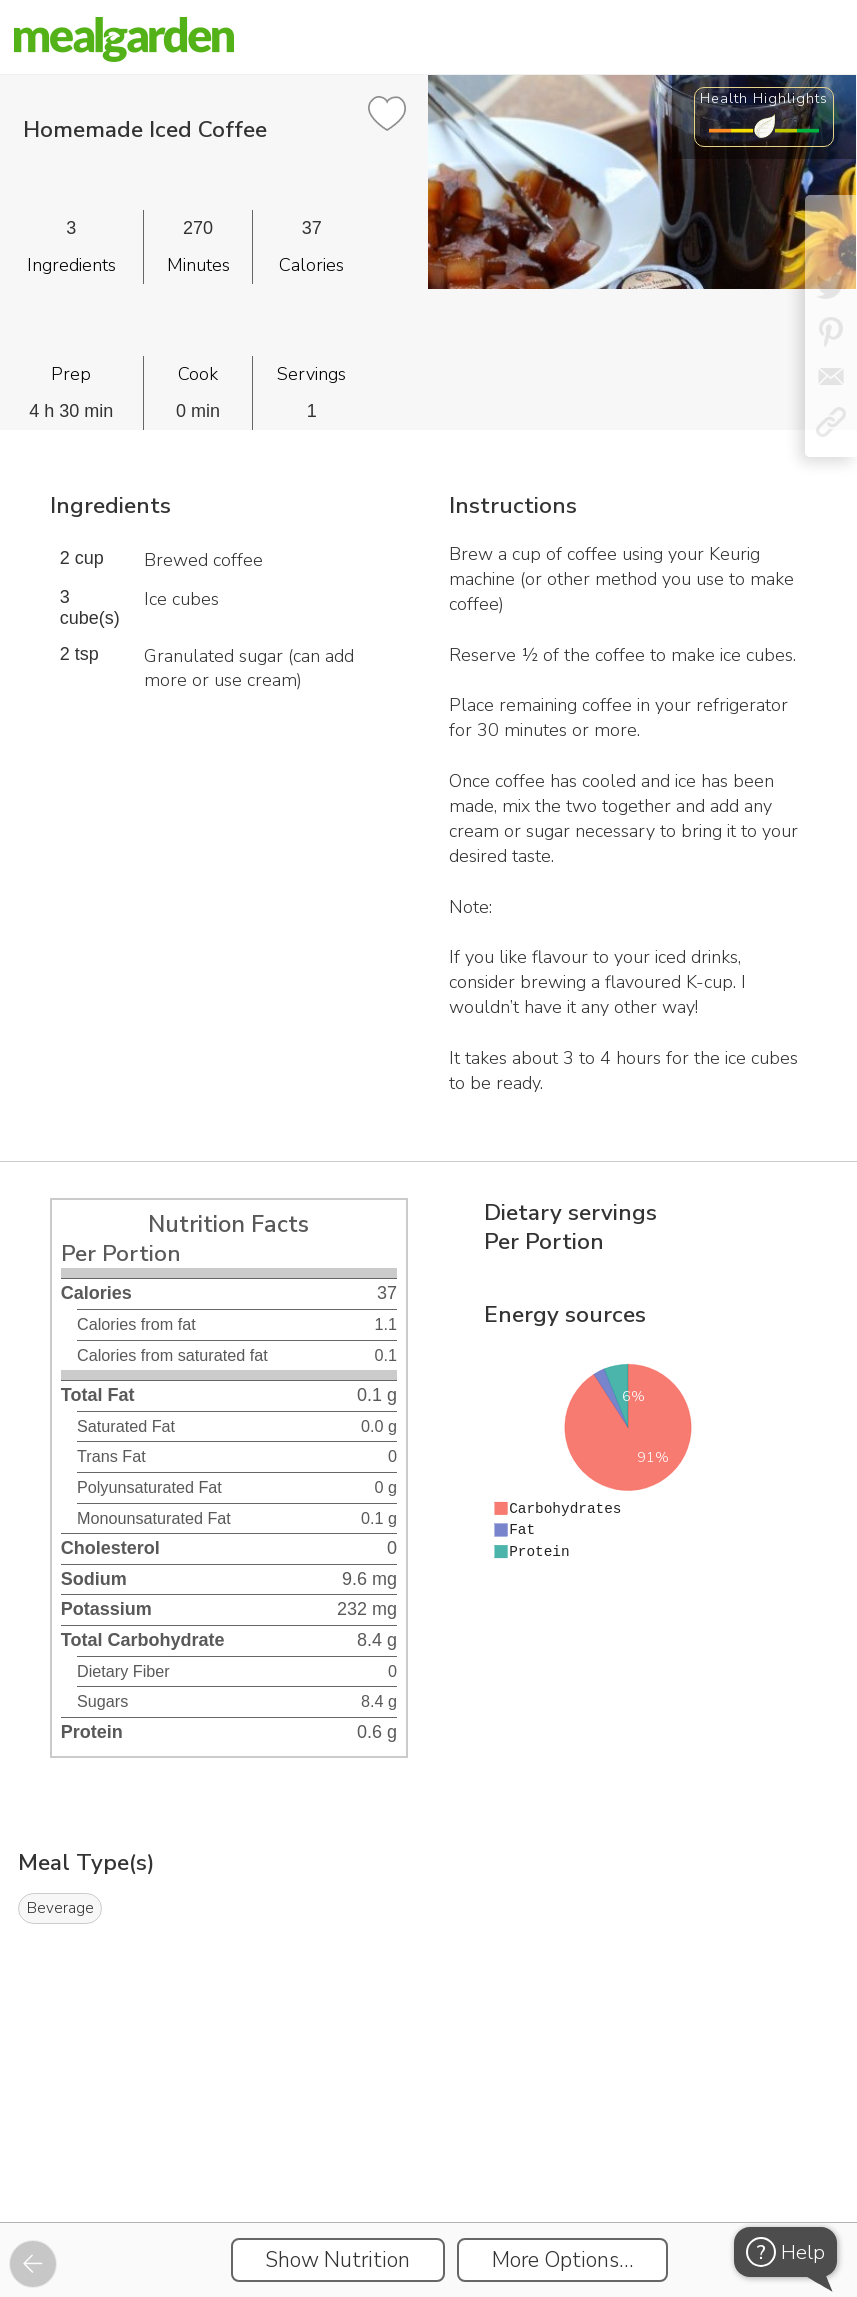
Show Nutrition (337, 2260)
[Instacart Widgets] (429, 2153)
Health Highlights (764, 98)
